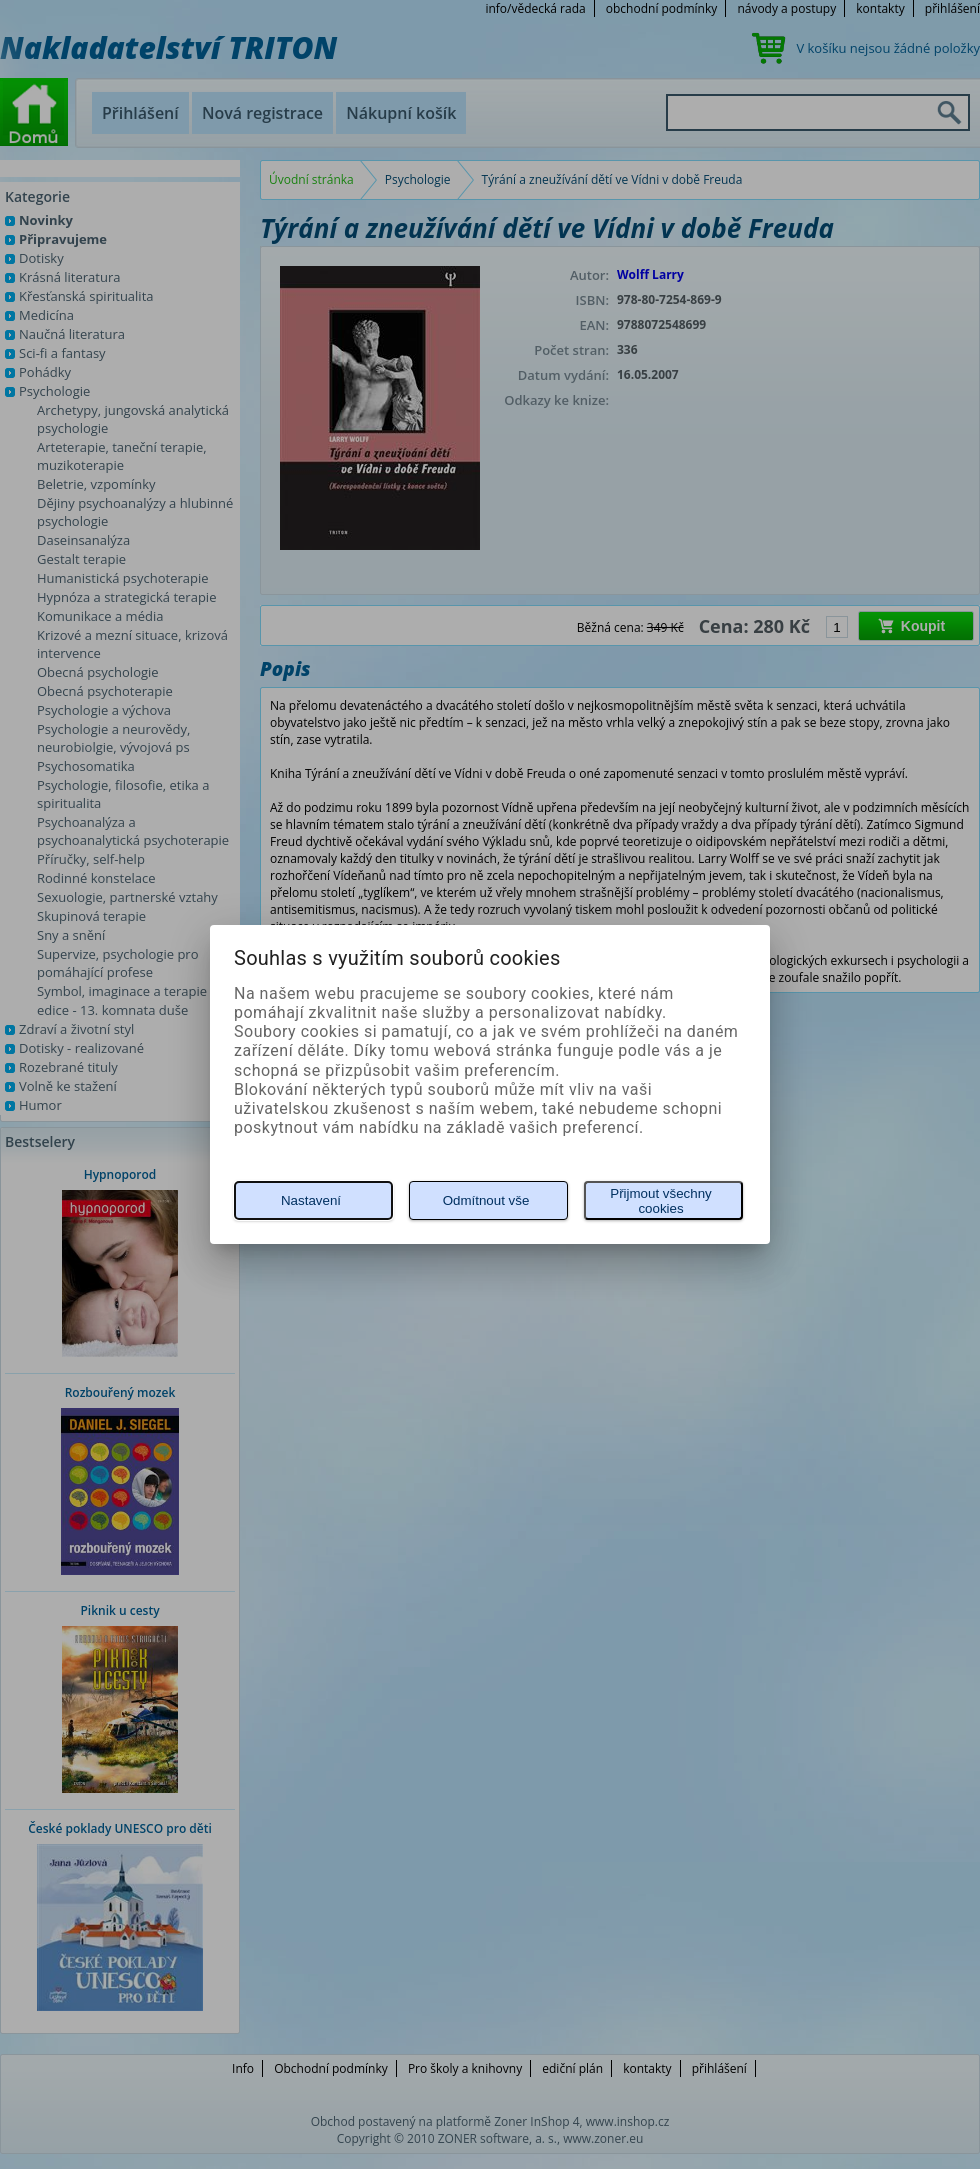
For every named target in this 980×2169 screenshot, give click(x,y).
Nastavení (311, 1200)
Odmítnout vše (486, 1200)
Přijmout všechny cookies (660, 1201)
